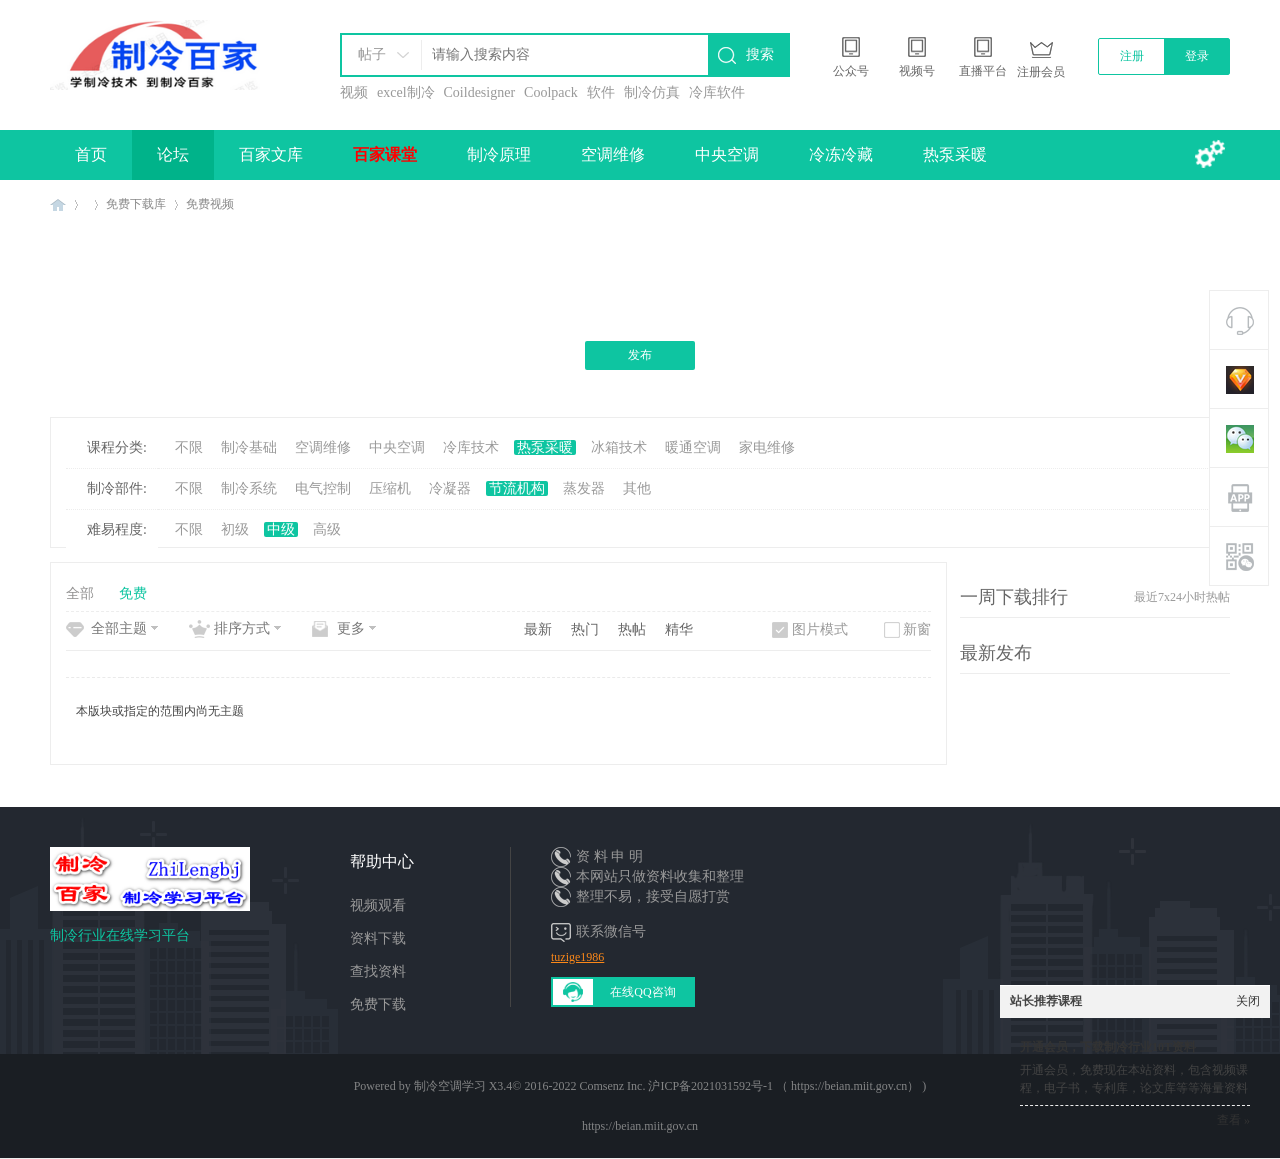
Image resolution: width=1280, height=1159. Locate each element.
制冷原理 (499, 154)
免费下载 (378, 1004)
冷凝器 (450, 488)
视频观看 (378, 905)
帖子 (372, 54)
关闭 (1248, 1001)
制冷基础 (249, 447)
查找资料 (378, 971)
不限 (189, 447)
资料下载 (378, 938)
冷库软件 (717, 92)
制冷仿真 (652, 92)
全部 (80, 593)
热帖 (632, 629)
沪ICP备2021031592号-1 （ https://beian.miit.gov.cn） (783, 1086)
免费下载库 (136, 204)
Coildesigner (480, 92)
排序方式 (242, 628)
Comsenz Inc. (612, 1086)
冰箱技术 (619, 447)
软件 (601, 92)
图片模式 (820, 629)
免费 (133, 593)
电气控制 (323, 488)
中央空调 (727, 154)
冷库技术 (471, 447)
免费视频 (210, 204)
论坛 (173, 154)
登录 (1197, 56)
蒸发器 (584, 488)
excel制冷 (406, 92)
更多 (351, 628)
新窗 (917, 629)
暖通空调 (693, 447)
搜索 (760, 54)
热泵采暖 (955, 154)
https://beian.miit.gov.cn (640, 1126)
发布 (640, 355)
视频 (354, 92)
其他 (637, 488)
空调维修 (613, 154)
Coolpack (551, 92)
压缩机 (390, 488)
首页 (91, 154)
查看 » (1233, 1120)
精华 (679, 629)
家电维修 (767, 447)
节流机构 (517, 488)
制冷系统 (249, 488)
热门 (585, 629)
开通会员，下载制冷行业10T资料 (1108, 1047)
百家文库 (271, 154)
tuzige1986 (577, 957)
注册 (1132, 56)
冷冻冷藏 (841, 154)
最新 (538, 629)
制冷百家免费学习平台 (58, 204)
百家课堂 (385, 154)
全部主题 (119, 628)
